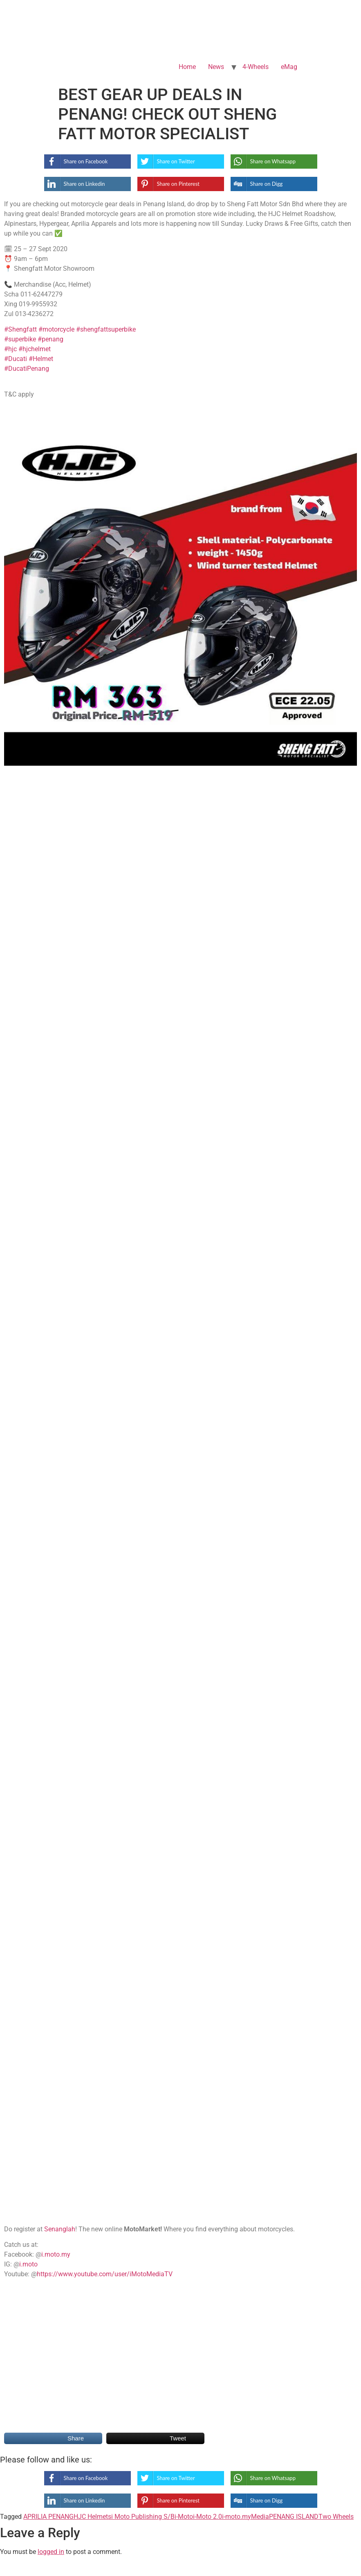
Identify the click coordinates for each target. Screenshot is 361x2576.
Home (187, 67)
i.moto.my (55, 2254)
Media (260, 2516)
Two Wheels (336, 2516)
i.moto (28, 2264)
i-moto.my (236, 2516)
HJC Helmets (92, 2516)
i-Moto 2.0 (207, 2516)
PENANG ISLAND (293, 2516)
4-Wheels (255, 67)
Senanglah (59, 2229)
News (216, 67)
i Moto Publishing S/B (143, 2516)
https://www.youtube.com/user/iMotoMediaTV (105, 2274)
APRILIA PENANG (48, 2516)
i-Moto (184, 2516)
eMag (289, 67)
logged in (51, 2552)
